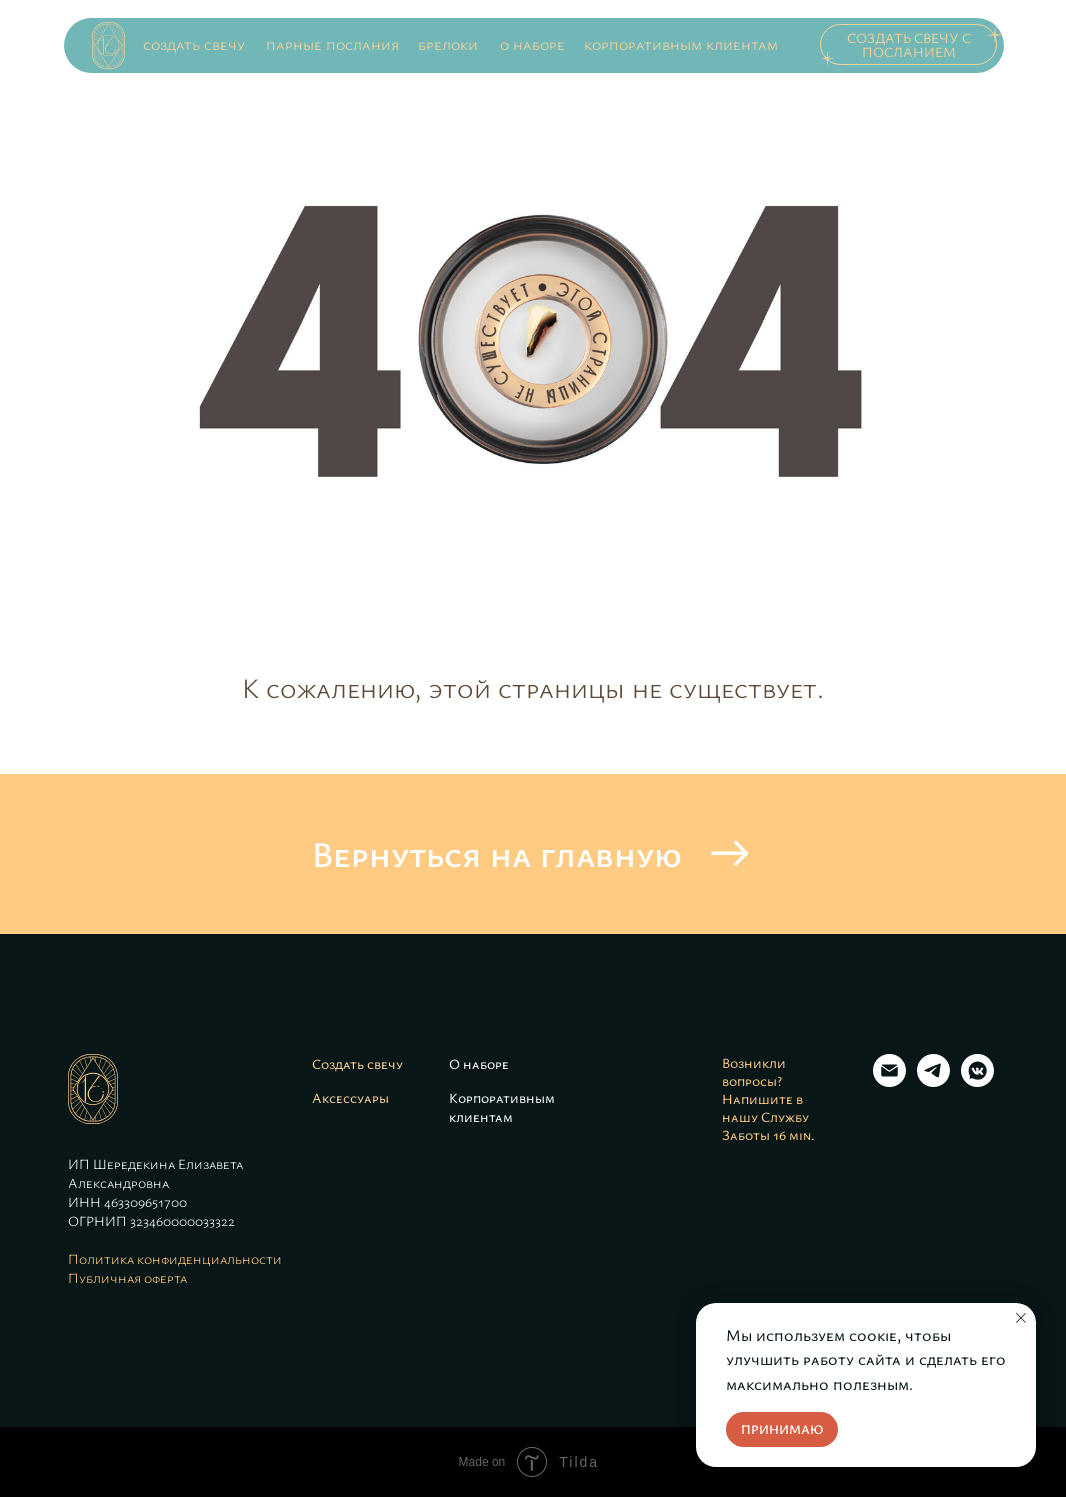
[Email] (889, 1081)
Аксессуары (350, 1097)
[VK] (977, 1081)
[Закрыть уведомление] (1021, 1318)
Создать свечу (357, 1063)
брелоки (448, 44)
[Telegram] (933, 1081)
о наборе (532, 44)
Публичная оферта (127, 1277)
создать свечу (194, 44)
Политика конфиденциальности (175, 1258)
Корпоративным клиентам (502, 1107)
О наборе (479, 1063)
